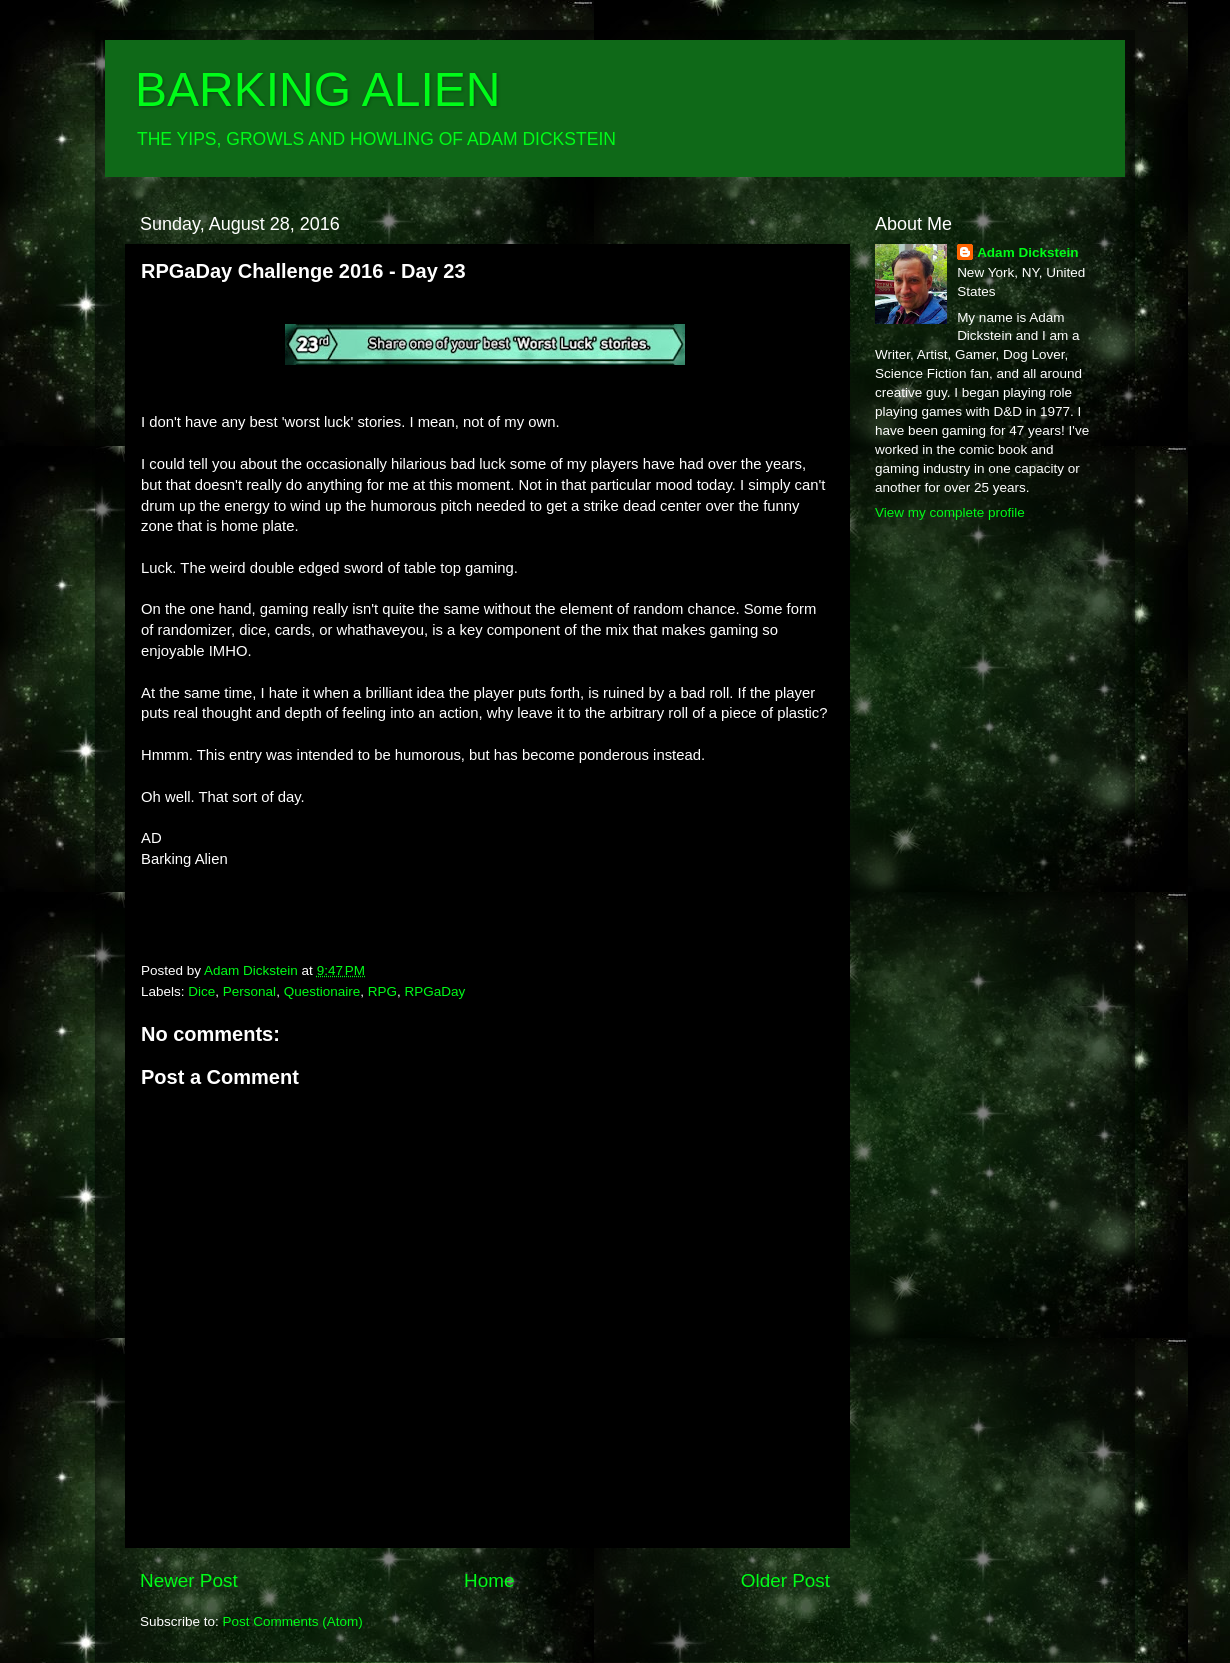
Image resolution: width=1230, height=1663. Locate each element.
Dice (201, 991)
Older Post (785, 1580)
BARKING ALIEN (317, 89)
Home (489, 1580)
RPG (382, 991)
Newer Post (189, 1580)
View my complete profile (950, 512)
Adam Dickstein (1027, 252)
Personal (249, 991)
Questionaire (322, 991)
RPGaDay (434, 991)
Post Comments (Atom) (293, 1621)
